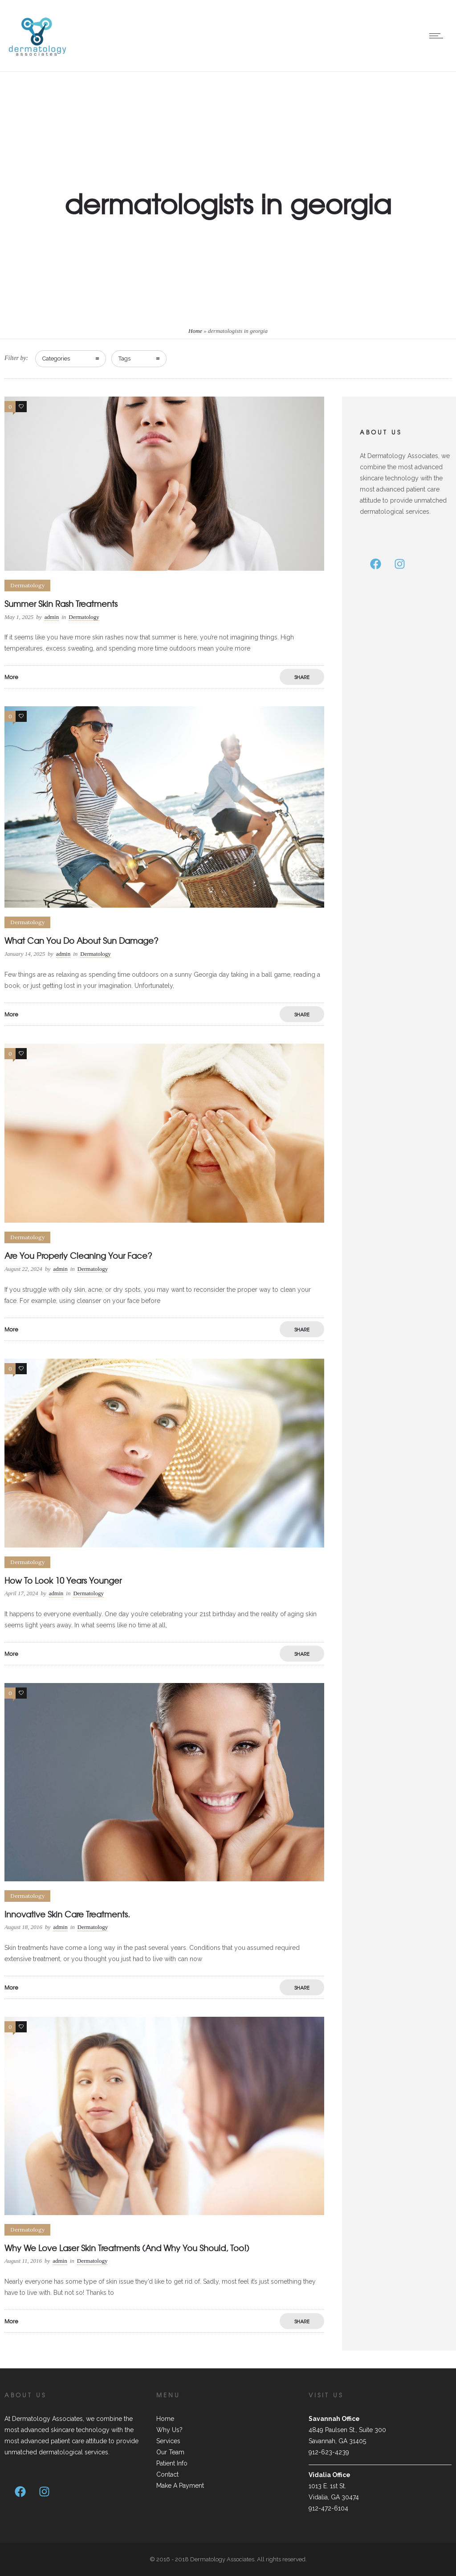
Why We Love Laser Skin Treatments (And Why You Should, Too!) (126, 2248)
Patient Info (171, 2463)
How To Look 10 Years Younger (63, 1580)
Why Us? (169, 2429)
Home (195, 331)
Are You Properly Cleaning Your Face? (78, 1255)
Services (168, 2441)
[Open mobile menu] (438, 36)
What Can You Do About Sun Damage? (81, 940)
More (11, 677)
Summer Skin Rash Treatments (61, 604)
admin (52, 617)
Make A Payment (180, 2485)
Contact (167, 2474)
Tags (124, 358)
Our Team (170, 2452)
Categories (56, 358)
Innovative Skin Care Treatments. (67, 1914)
